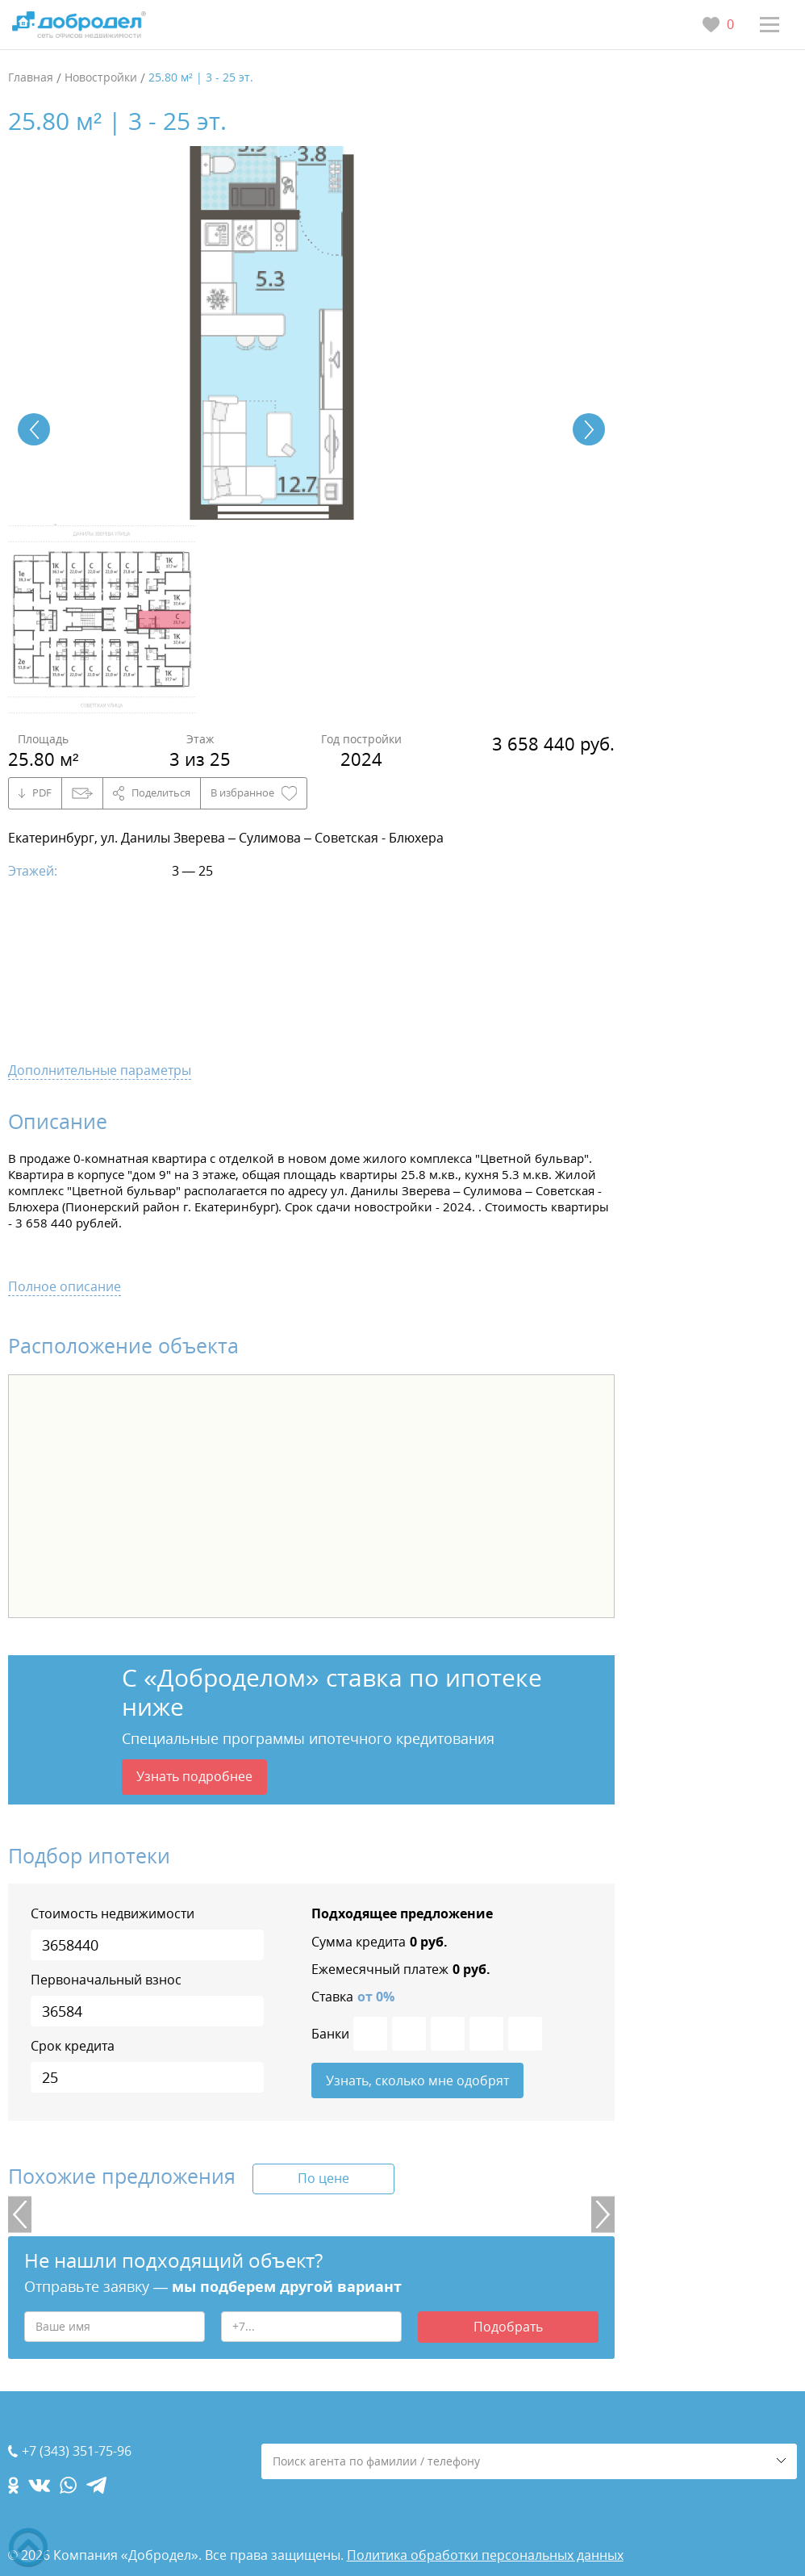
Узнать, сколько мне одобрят (417, 2080)
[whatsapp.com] (68, 2485)
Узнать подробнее (194, 1776)
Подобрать (508, 2327)
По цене (323, 2178)
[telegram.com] (96, 2485)
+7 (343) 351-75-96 (76, 2451)
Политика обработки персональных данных (485, 2555)
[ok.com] (13, 2485)
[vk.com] (39, 2485)
